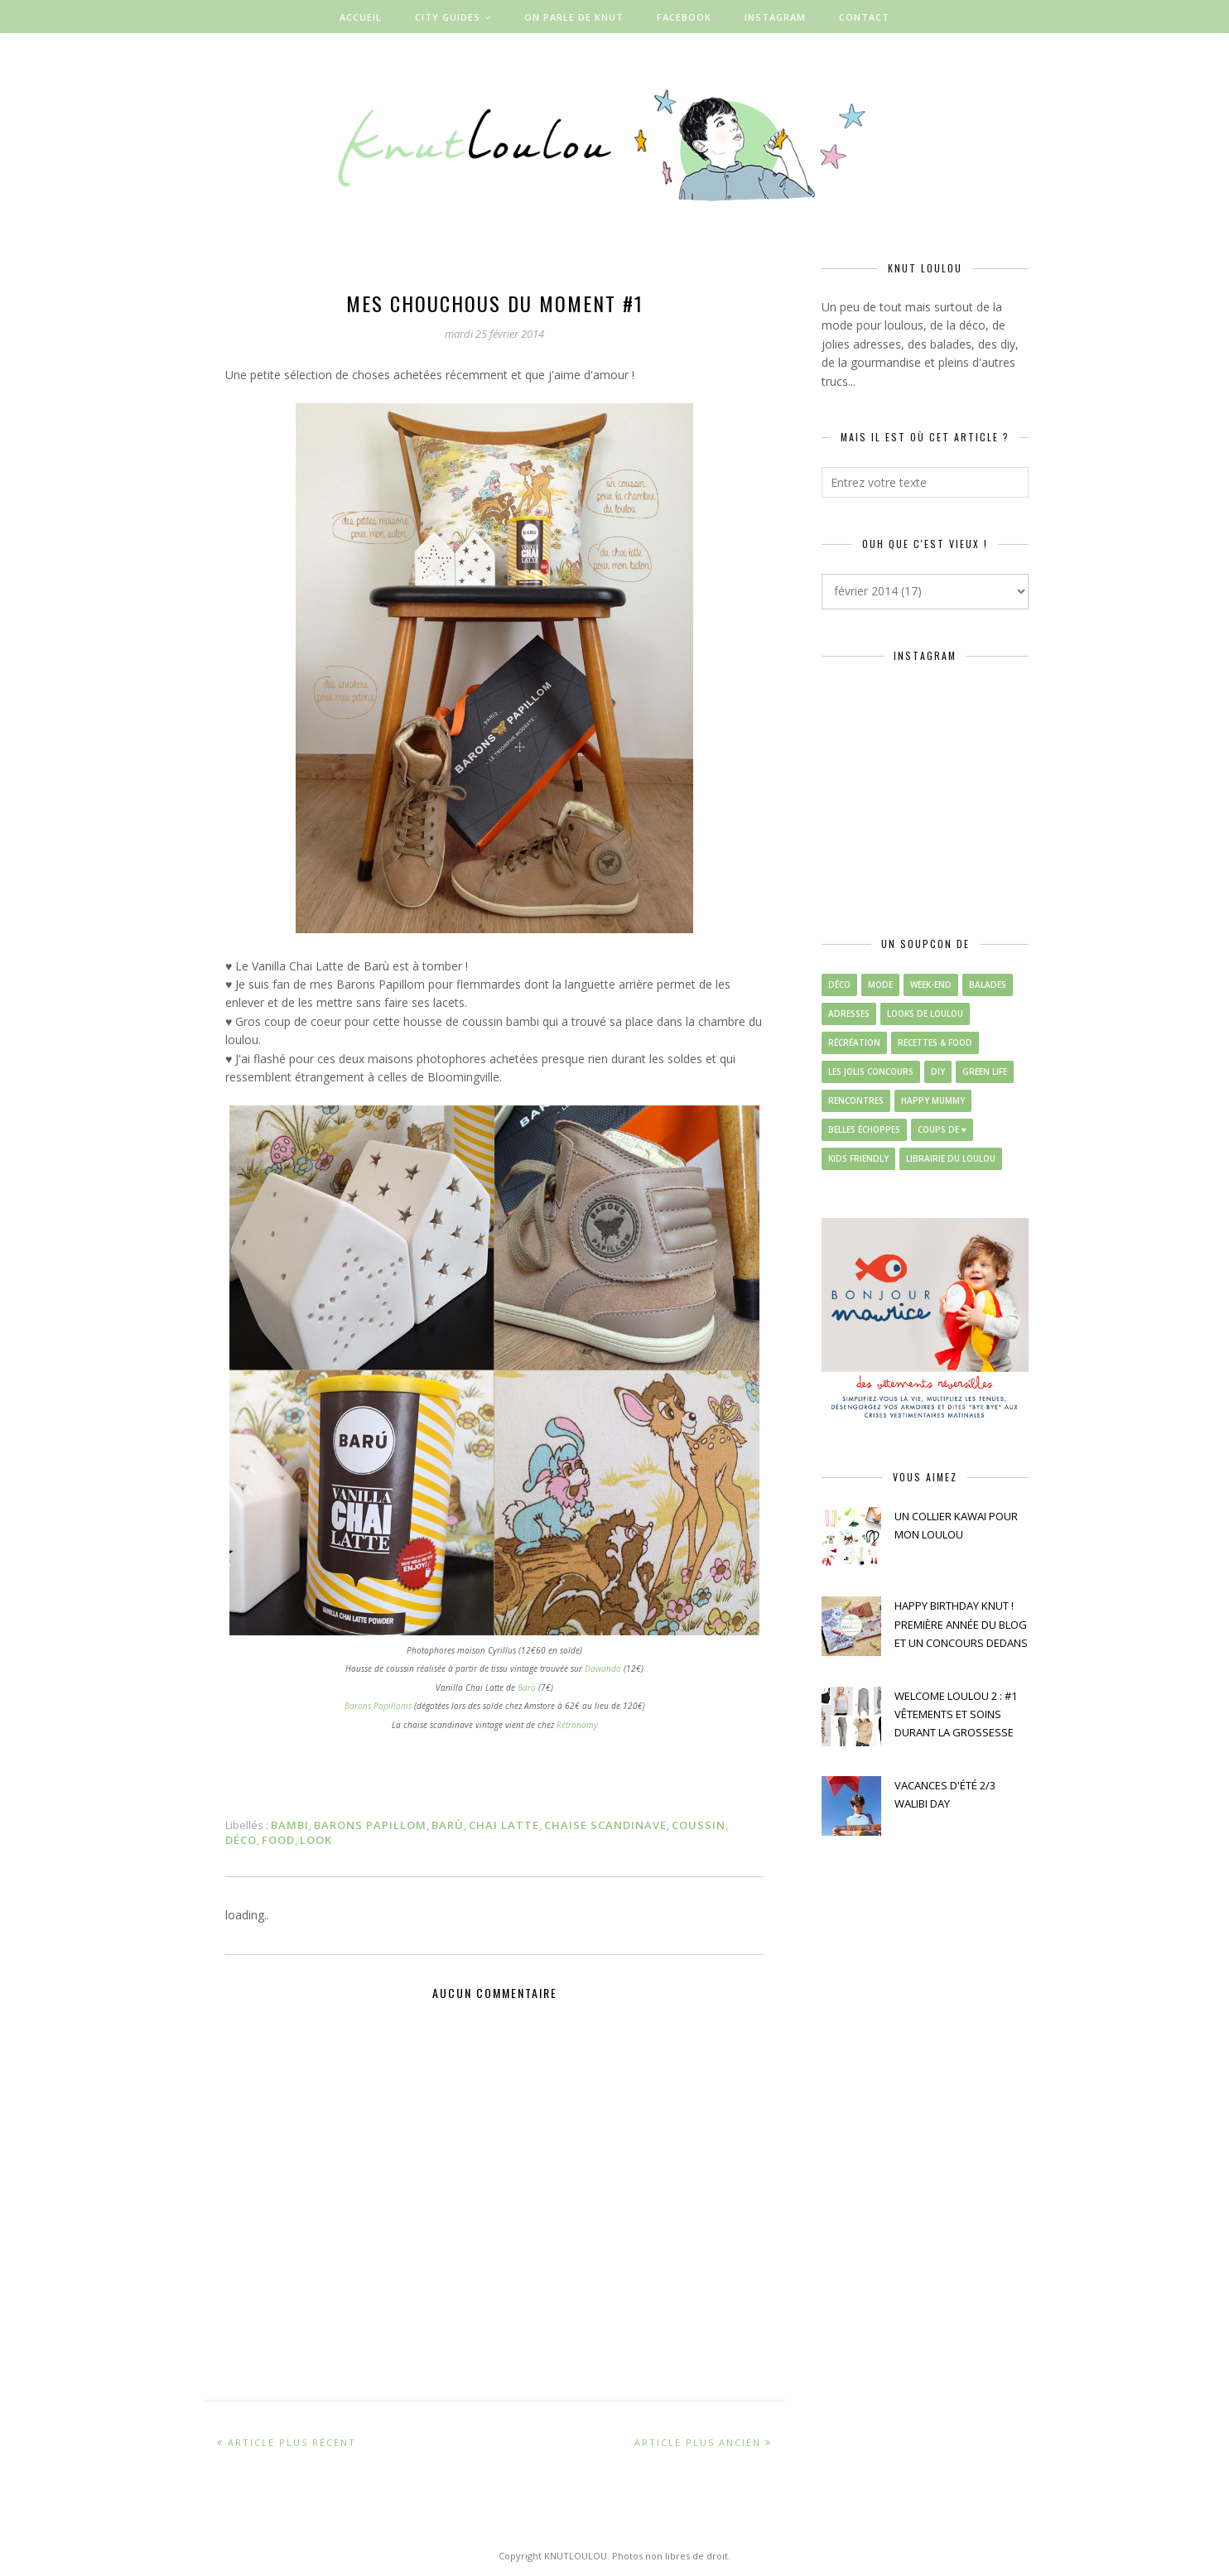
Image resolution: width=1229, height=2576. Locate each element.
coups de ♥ (942, 1129)
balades (987, 984)
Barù (527, 1687)
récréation (854, 1042)
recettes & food (935, 1042)
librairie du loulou (950, 1158)
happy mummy (933, 1100)
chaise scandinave (605, 1825)
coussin (698, 1825)
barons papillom (370, 1825)
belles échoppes (864, 1129)
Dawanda (603, 1668)
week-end (931, 984)
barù (447, 1825)
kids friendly (858, 1158)
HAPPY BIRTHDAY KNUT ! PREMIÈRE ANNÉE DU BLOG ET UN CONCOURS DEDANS (961, 1624)
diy (938, 1071)
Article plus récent (292, 2442)
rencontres (856, 1100)
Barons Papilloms (378, 1706)
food (278, 1839)
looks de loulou (925, 1013)
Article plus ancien (697, 2442)
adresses (849, 1013)
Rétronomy (577, 1725)
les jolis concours (870, 1071)
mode (880, 984)
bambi (290, 1825)
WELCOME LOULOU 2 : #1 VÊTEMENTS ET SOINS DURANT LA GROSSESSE (955, 1714)
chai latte (504, 1825)
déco (241, 1839)
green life (984, 1071)
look (316, 1839)
